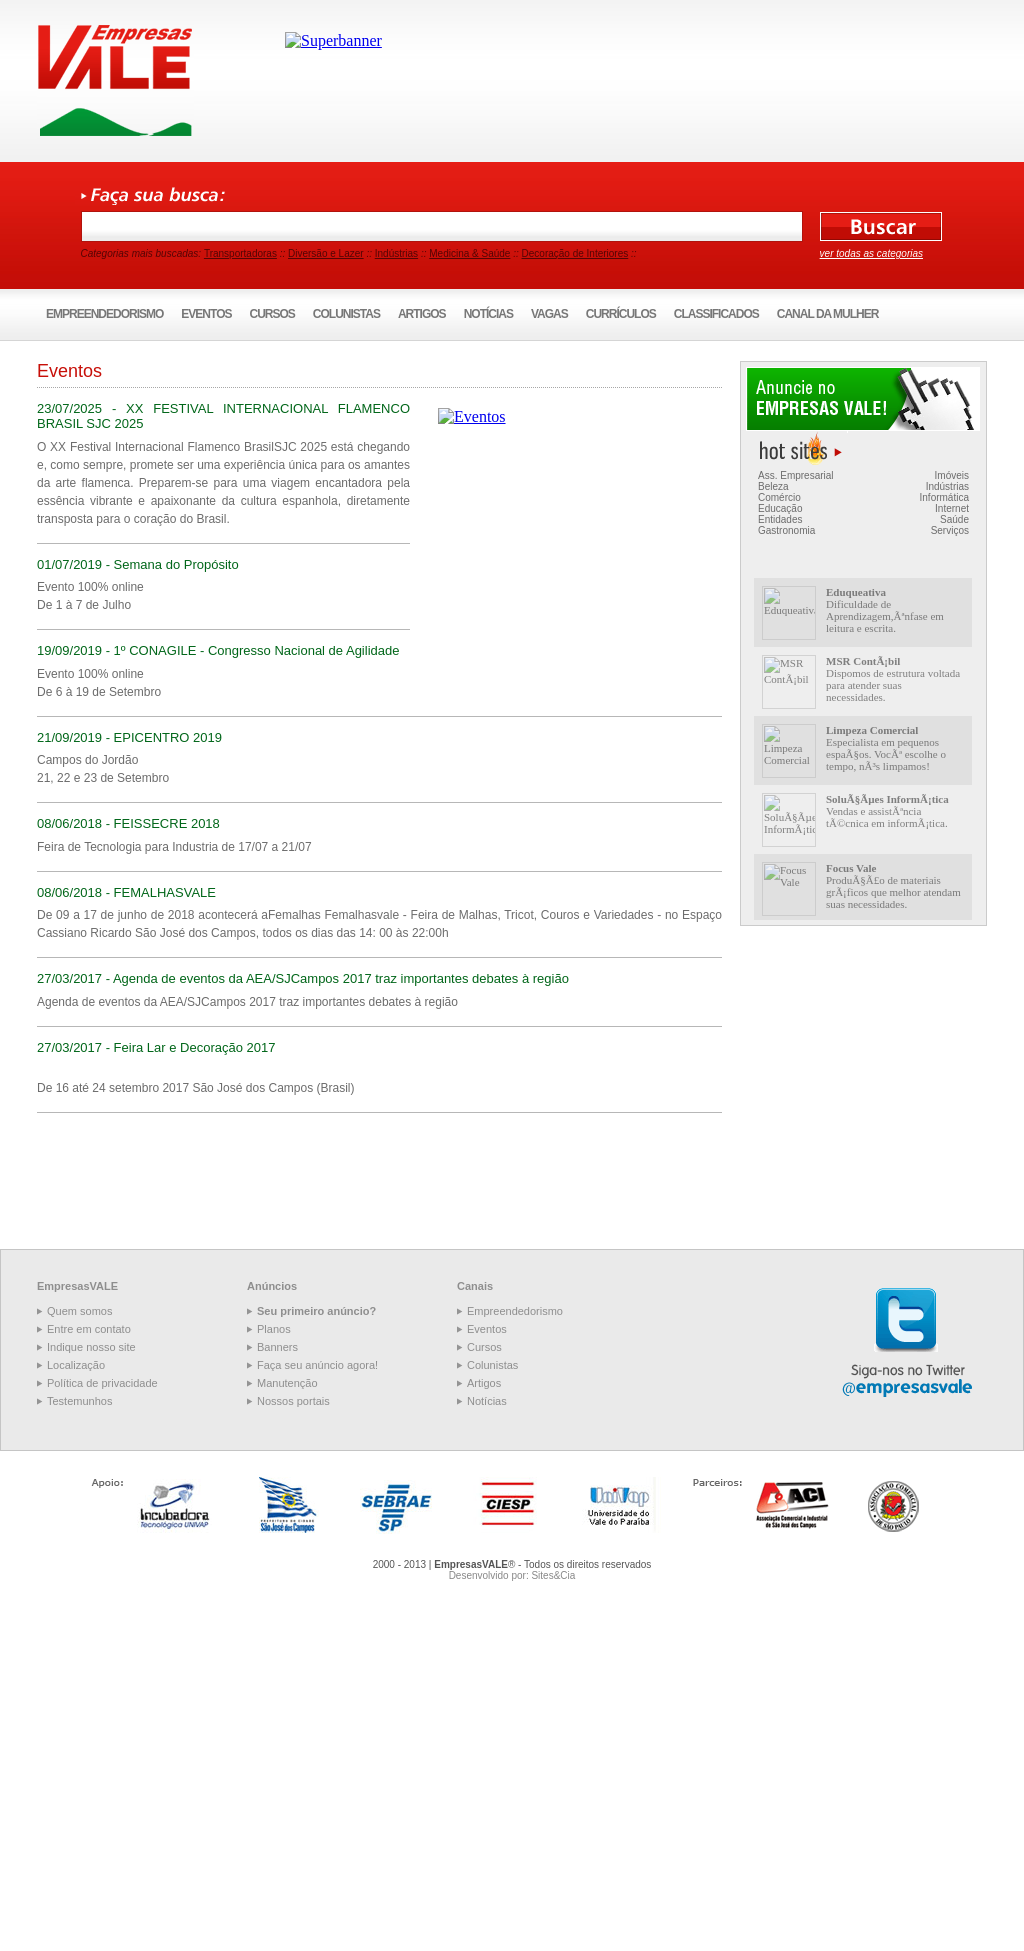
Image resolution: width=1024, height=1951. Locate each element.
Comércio (779, 497)
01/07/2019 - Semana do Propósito (138, 564)
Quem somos (79, 1311)
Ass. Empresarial (796, 475)
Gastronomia (786, 530)
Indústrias (396, 253)
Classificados (716, 314)
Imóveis (952, 475)
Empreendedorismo (104, 314)
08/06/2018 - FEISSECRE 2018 (128, 823)
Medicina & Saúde (469, 253)
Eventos (206, 314)
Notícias (488, 314)
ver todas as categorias (871, 253)
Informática (944, 497)
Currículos (621, 314)
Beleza (773, 486)
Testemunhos (79, 1401)
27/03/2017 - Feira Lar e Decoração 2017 (156, 1047)
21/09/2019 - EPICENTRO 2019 (129, 737)
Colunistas (346, 314)
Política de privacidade (102, 1383)
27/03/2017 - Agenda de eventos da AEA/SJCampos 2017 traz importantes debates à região (303, 978)
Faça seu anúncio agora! (317, 1365)
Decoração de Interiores (575, 253)
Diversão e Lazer (326, 253)
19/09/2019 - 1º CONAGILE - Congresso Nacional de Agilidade (218, 650)
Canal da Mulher (828, 314)
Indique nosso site (91, 1347)
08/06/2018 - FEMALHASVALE (126, 892)
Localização (76, 1365)
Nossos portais (293, 1401)
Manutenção (287, 1383)
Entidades (780, 519)
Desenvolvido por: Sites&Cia (512, 1575)
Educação (780, 508)
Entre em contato (89, 1329)
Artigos (422, 314)
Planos (274, 1329)
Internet (952, 508)
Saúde (954, 519)
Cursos (272, 314)
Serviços (950, 530)
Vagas (549, 314)
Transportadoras (240, 253)
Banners (277, 1347)
